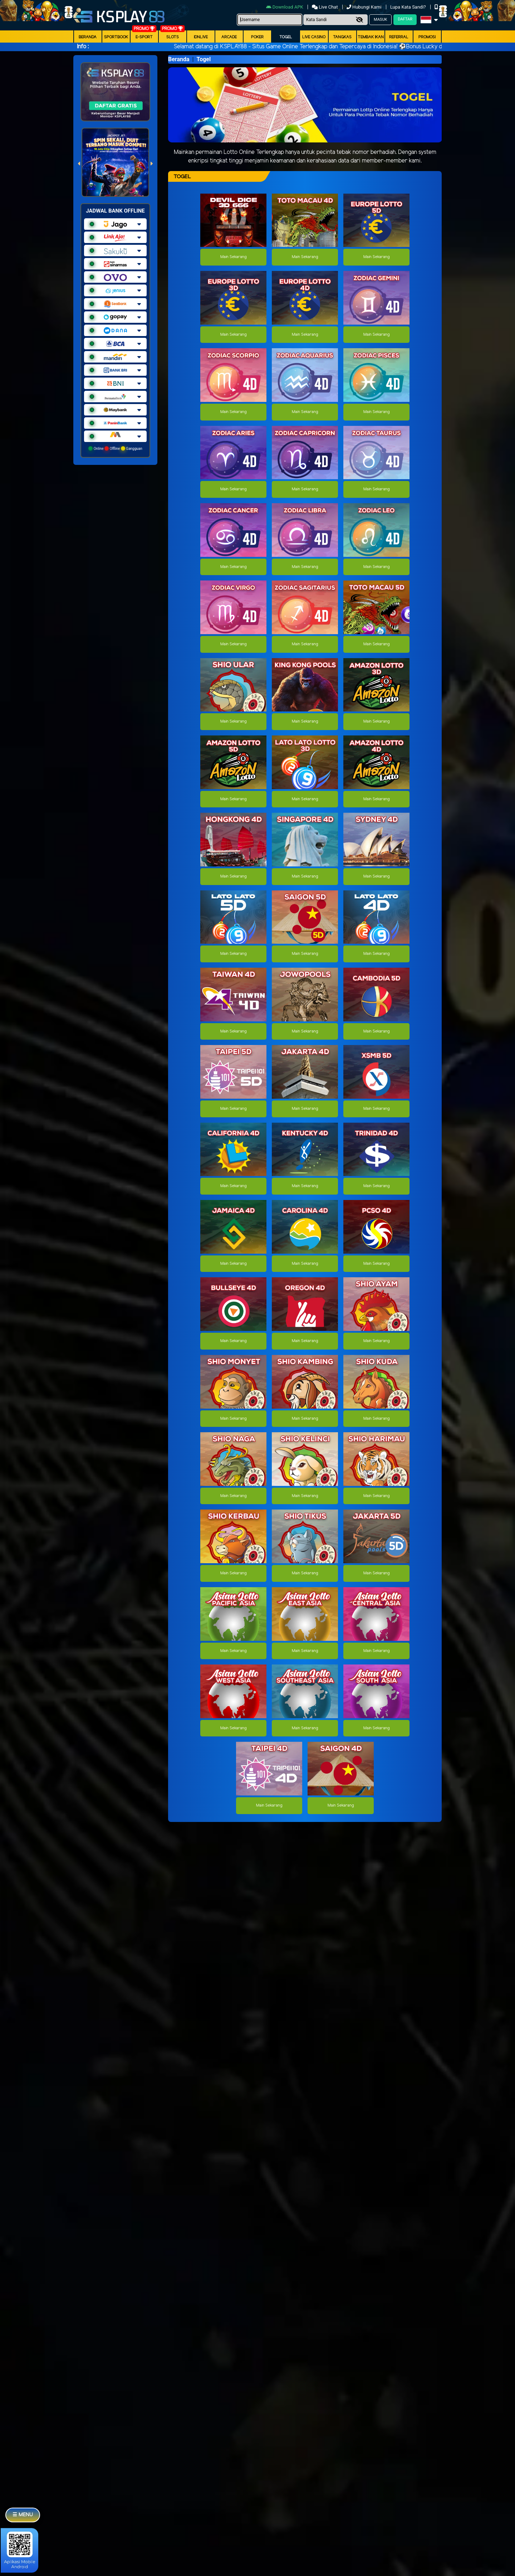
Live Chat (325, 7)
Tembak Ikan (371, 37)
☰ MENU (23, 2515)
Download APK (285, 7)
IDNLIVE (201, 37)
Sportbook (116, 37)
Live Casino (313, 37)
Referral (398, 37)
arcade (229, 37)
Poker (257, 37)
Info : (83, 46)
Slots (172, 37)
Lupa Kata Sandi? (408, 7)
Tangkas (342, 37)
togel (285, 37)
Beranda (88, 37)
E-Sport (144, 37)
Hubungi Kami (365, 7)
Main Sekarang (233, 256)
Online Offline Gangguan (115, 448)
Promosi (427, 37)
